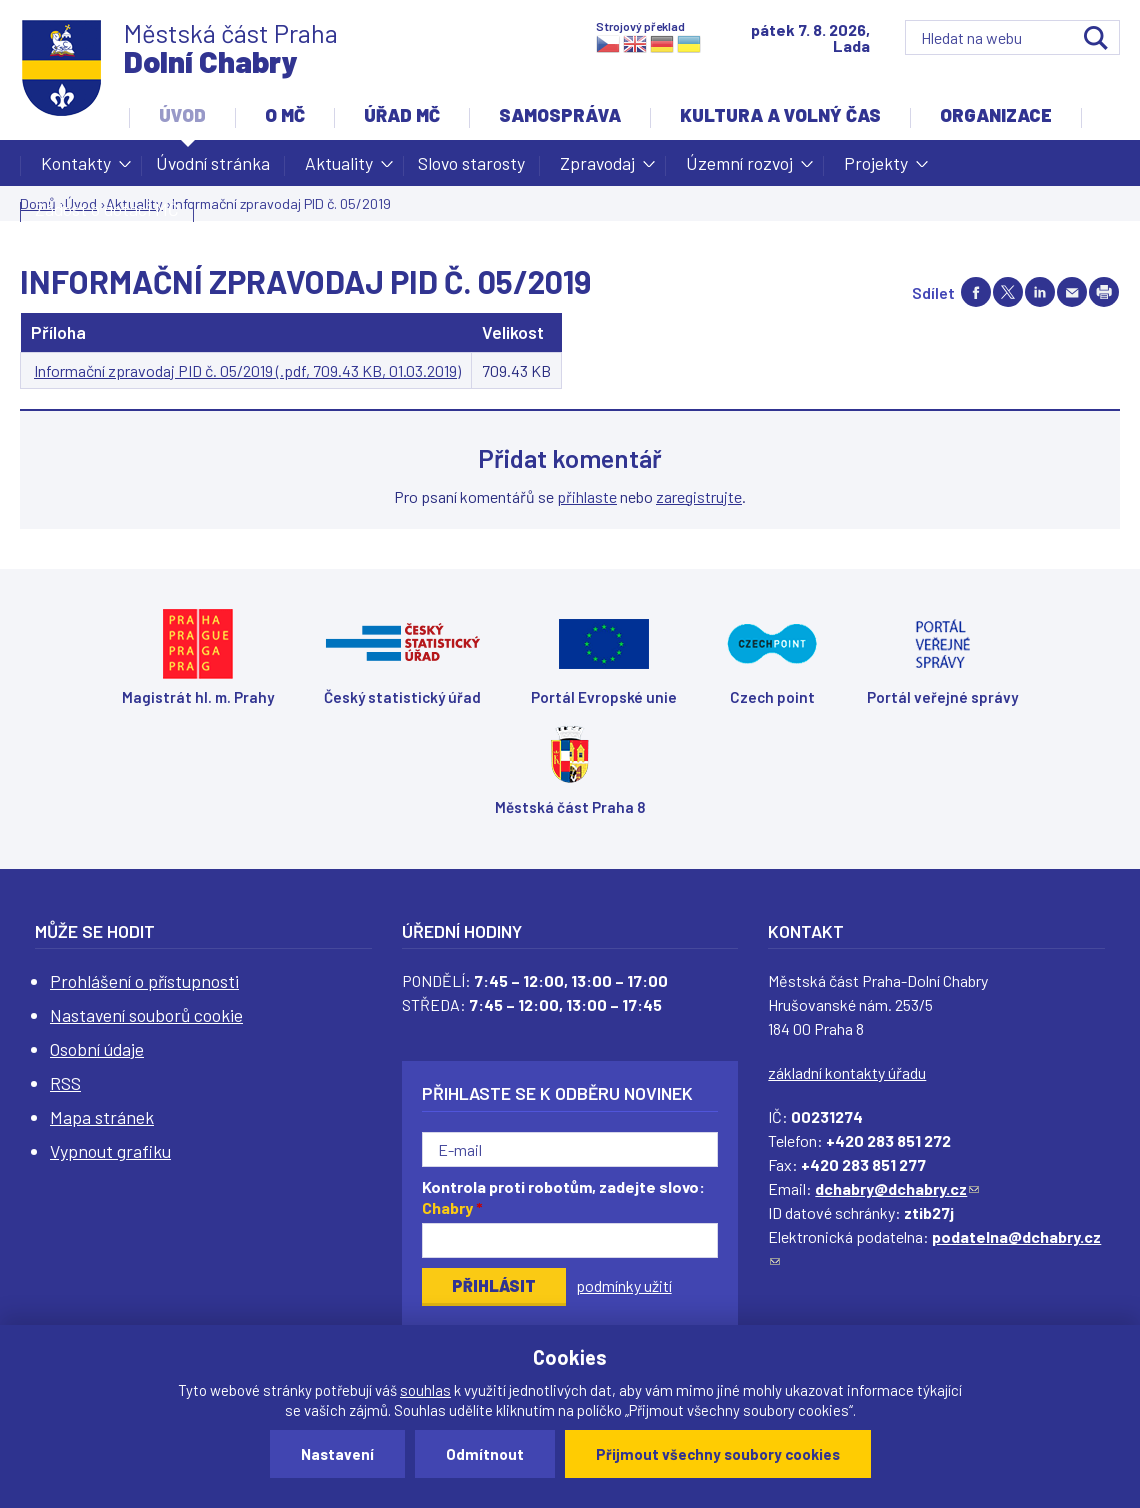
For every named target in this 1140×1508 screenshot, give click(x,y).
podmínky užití (624, 1285)
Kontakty (76, 169)
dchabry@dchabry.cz (897, 1188)
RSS (65, 1083)
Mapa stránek (102, 1117)
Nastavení (337, 1454)
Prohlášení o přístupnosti (144, 981)
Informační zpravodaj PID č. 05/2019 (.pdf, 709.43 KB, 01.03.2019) (247, 370)
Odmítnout (485, 1454)
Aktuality (339, 169)
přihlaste (587, 496)
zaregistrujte (699, 496)
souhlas (425, 1390)
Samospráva (560, 115)
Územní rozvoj (739, 169)
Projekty (876, 169)
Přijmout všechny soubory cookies (718, 1454)
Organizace (996, 115)
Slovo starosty (471, 163)
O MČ (285, 115)
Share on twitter (1008, 292)
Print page (1104, 292)
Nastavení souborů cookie (146, 1015)
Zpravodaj (597, 169)
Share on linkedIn (1040, 292)
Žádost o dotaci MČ (107, 209)
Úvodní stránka (213, 163)
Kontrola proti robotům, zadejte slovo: (563, 1197)
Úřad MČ (402, 115)
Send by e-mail (1072, 292)
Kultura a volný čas (780, 115)
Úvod (182, 115)
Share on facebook (976, 292)
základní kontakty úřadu (847, 1072)
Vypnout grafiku (110, 1151)
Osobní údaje (97, 1049)
